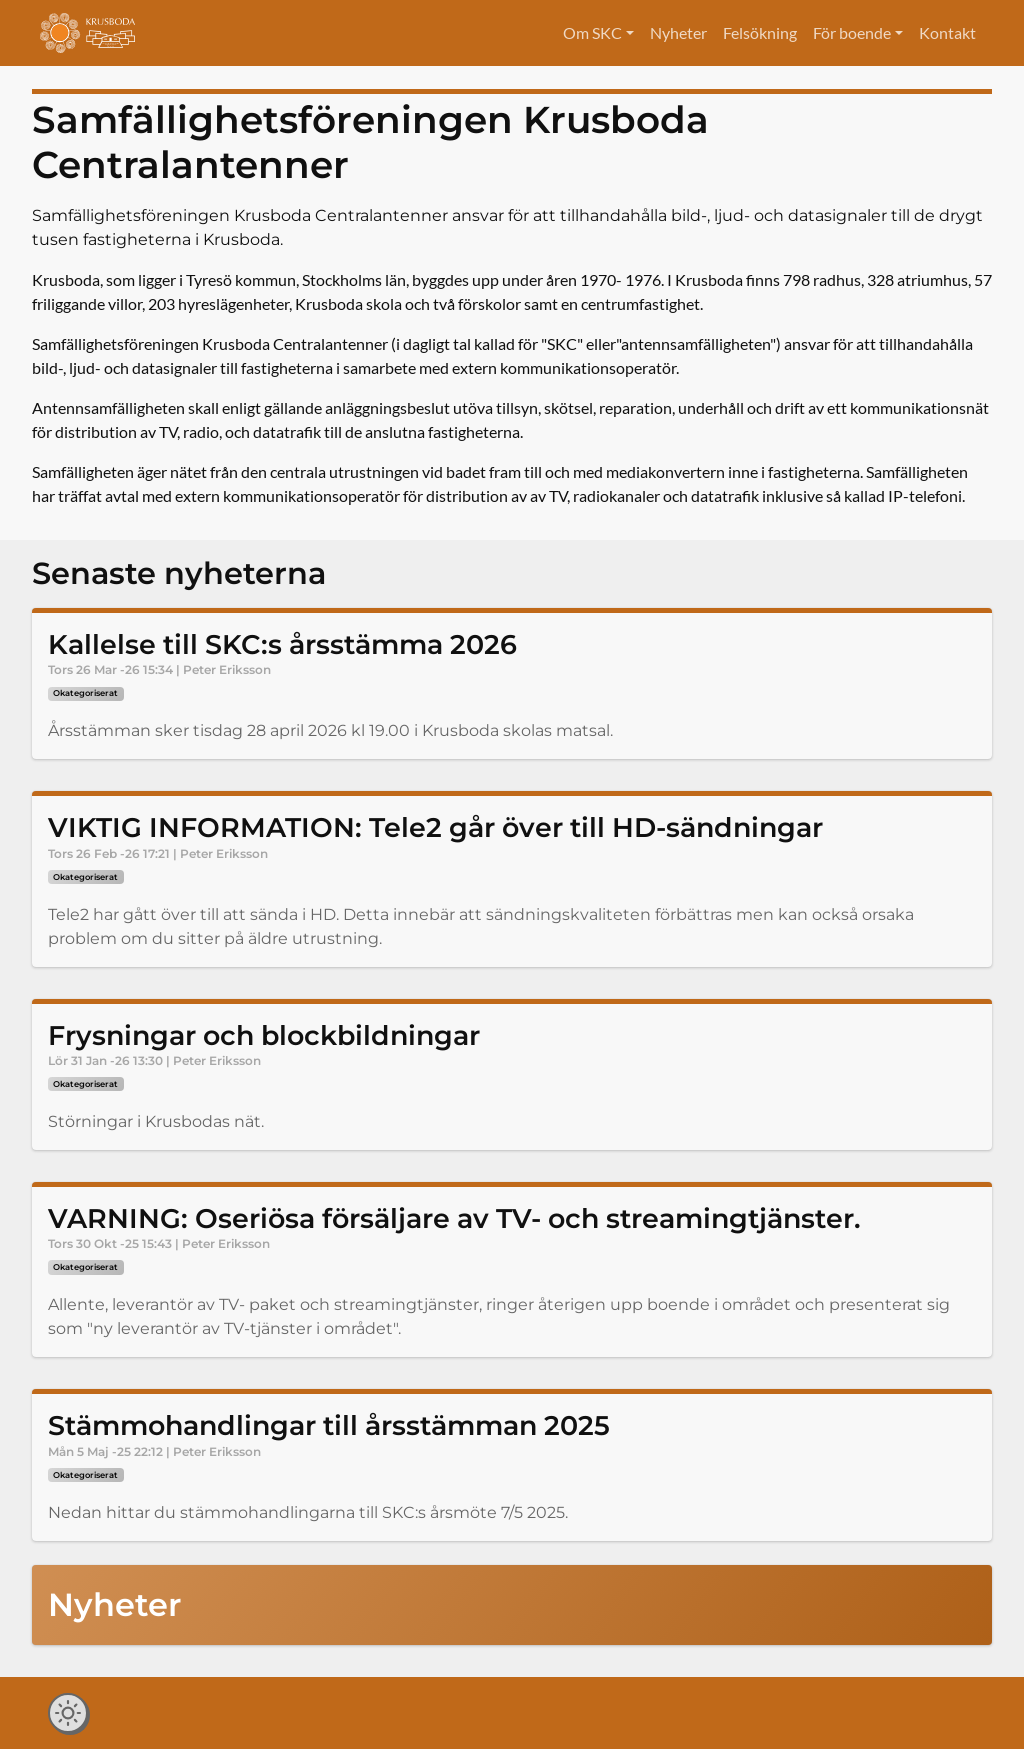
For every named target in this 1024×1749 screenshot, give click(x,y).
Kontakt (947, 32)
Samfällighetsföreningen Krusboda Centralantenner (370, 142)
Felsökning (760, 32)
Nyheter (678, 32)
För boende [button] (852, 32)
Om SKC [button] (592, 32)
